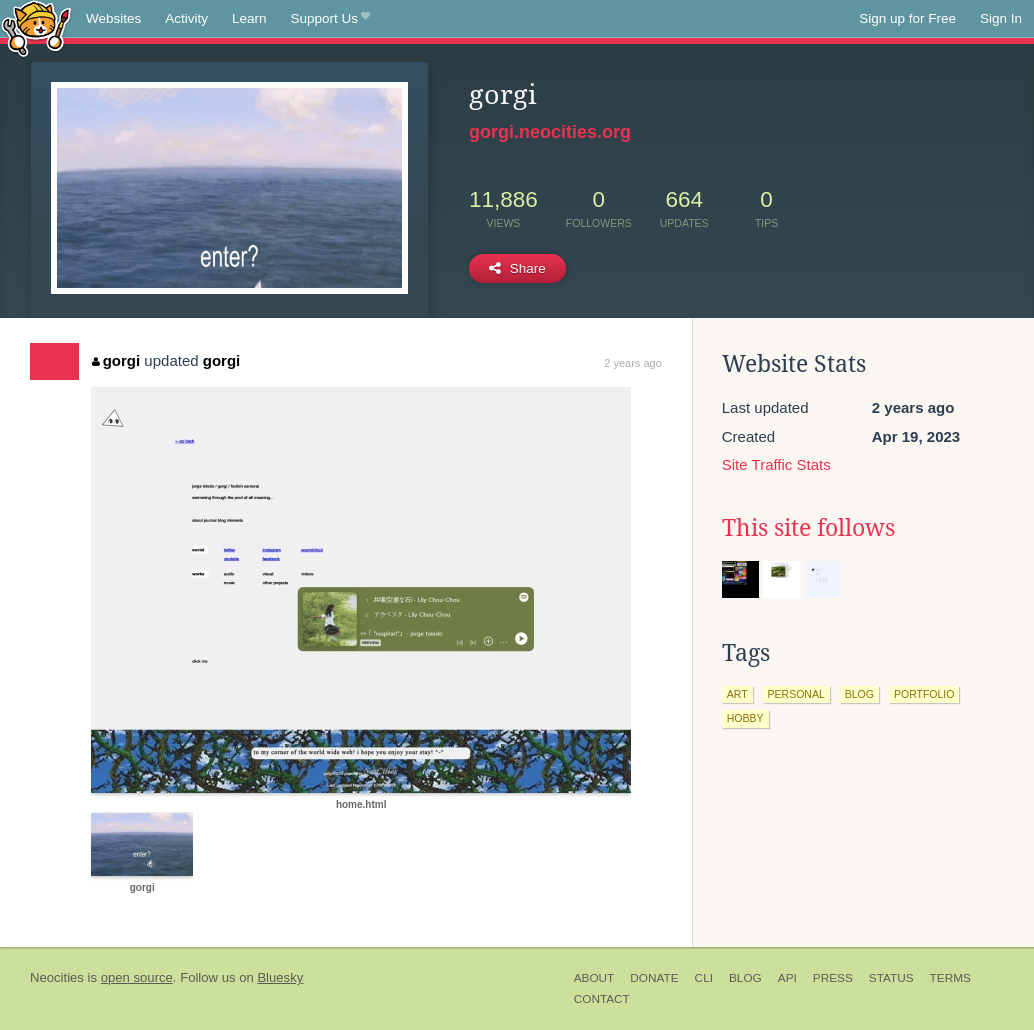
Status (891, 978)
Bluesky (280, 977)
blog (859, 694)
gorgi (116, 360)
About (594, 978)
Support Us (330, 19)
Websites (113, 18)
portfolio (924, 694)
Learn (249, 18)
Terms (950, 978)
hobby (745, 718)
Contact (602, 999)
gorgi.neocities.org (550, 132)
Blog (745, 978)
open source (137, 977)
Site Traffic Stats (776, 464)
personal (796, 694)
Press (833, 978)
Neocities (57, 977)
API (787, 978)
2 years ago (632, 363)
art (737, 694)
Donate (654, 978)
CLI (704, 978)
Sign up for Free (907, 18)
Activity (186, 18)
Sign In (1001, 18)
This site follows (808, 528)
